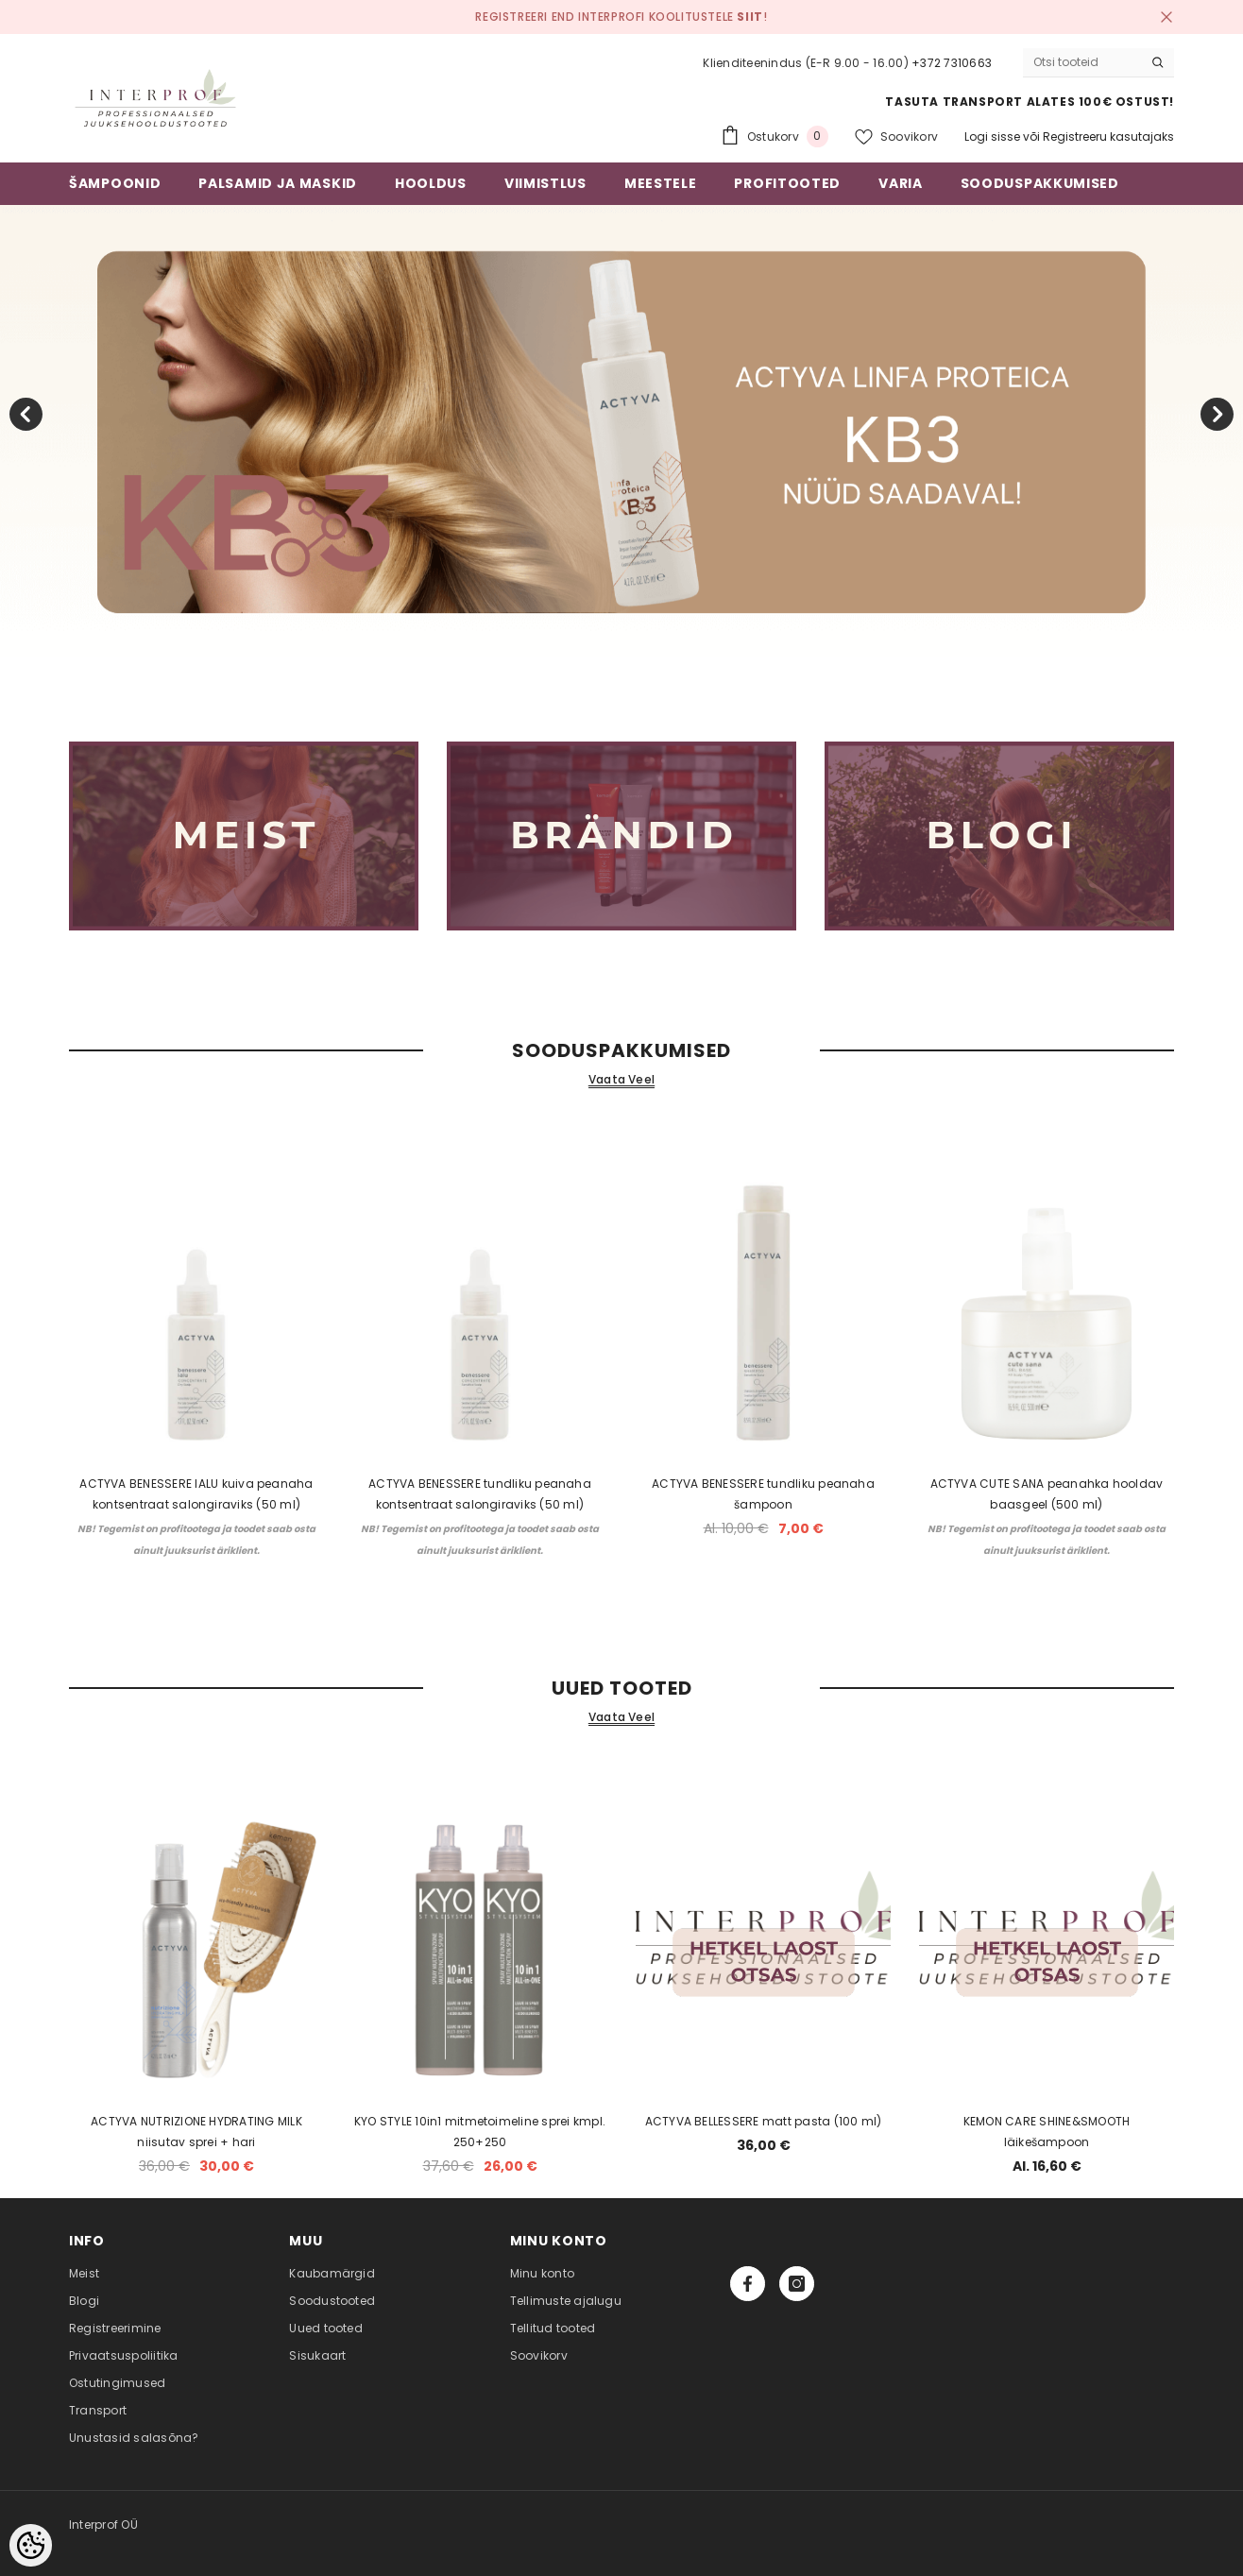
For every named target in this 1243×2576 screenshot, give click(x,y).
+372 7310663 (951, 63)
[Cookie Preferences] (30, 2545)
